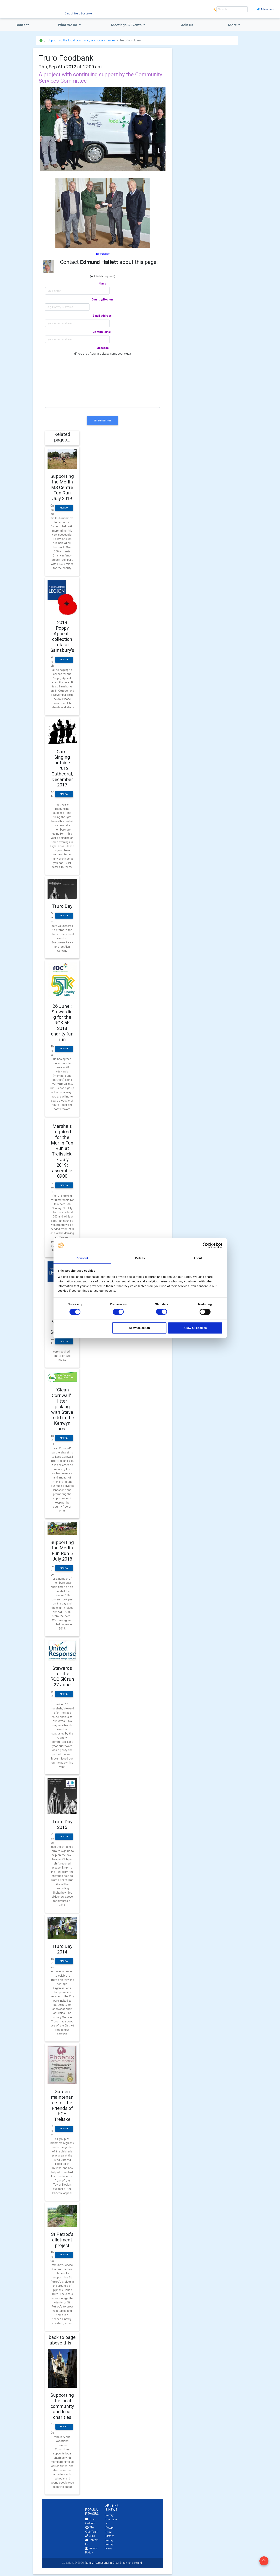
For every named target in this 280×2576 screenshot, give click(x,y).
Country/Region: (102, 299)
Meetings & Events (126, 25)
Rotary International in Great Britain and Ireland (113, 2562)
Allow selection (139, 1327)
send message (102, 420)
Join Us (187, 25)
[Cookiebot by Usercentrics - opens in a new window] (205, 1245)
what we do (68, 25)
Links (90, 2535)
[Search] (232, 9)
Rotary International (111, 2519)
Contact (22, 25)
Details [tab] (140, 1258)
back (64, 2426)
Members (265, 9)
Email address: (102, 315)
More (232, 25)
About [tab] (198, 1258)
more (64, 508)
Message (102, 348)
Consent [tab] (82, 1258)
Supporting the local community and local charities (81, 40)
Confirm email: (102, 332)
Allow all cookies (195, 1327)
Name (102, 283)
